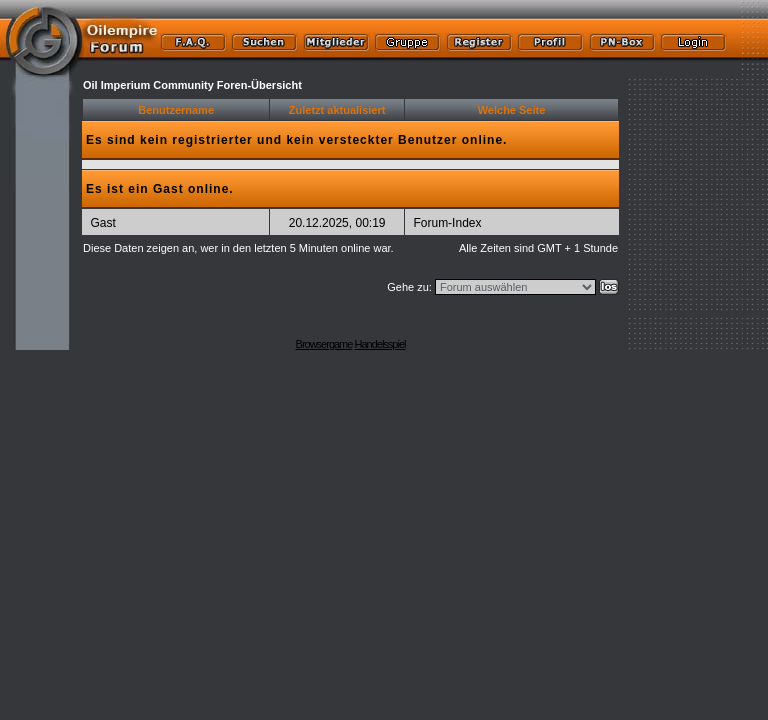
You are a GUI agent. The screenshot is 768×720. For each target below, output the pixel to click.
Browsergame (324, 344)
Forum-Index (447, 223)
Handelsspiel (379, 344)
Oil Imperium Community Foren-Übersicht (192, 85)
